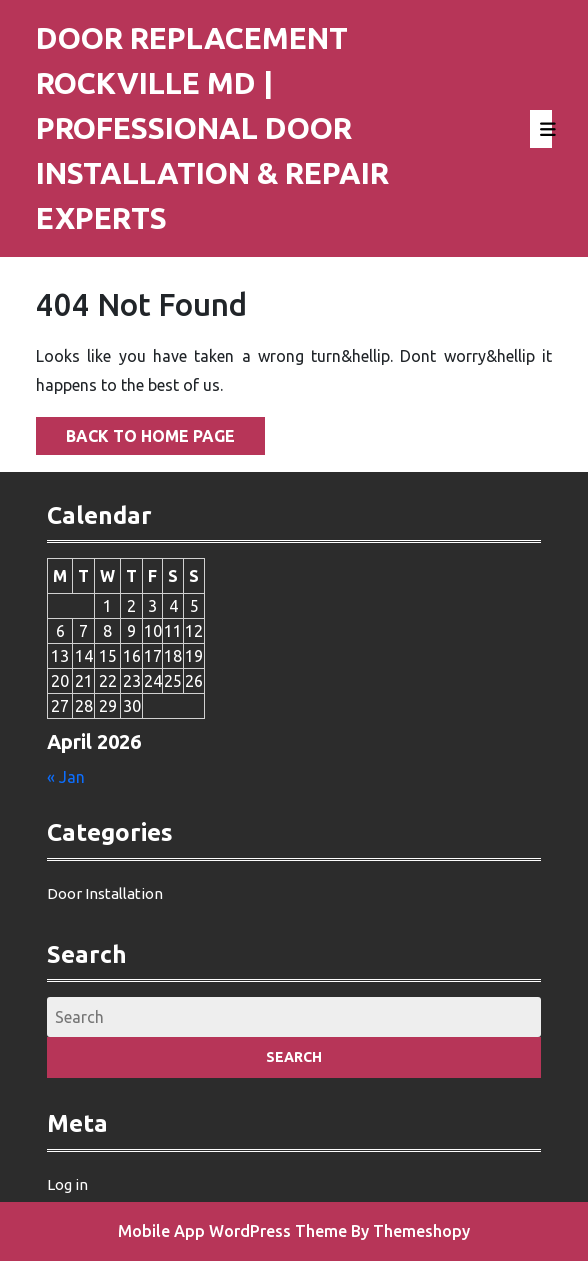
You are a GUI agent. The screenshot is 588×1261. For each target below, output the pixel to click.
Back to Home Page (135, 431)
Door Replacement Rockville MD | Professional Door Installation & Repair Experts (212, 128)
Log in (67, 1184)
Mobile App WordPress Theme (232, 1231)
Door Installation (105, 893)
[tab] (541, 129)
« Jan (66, 777)
